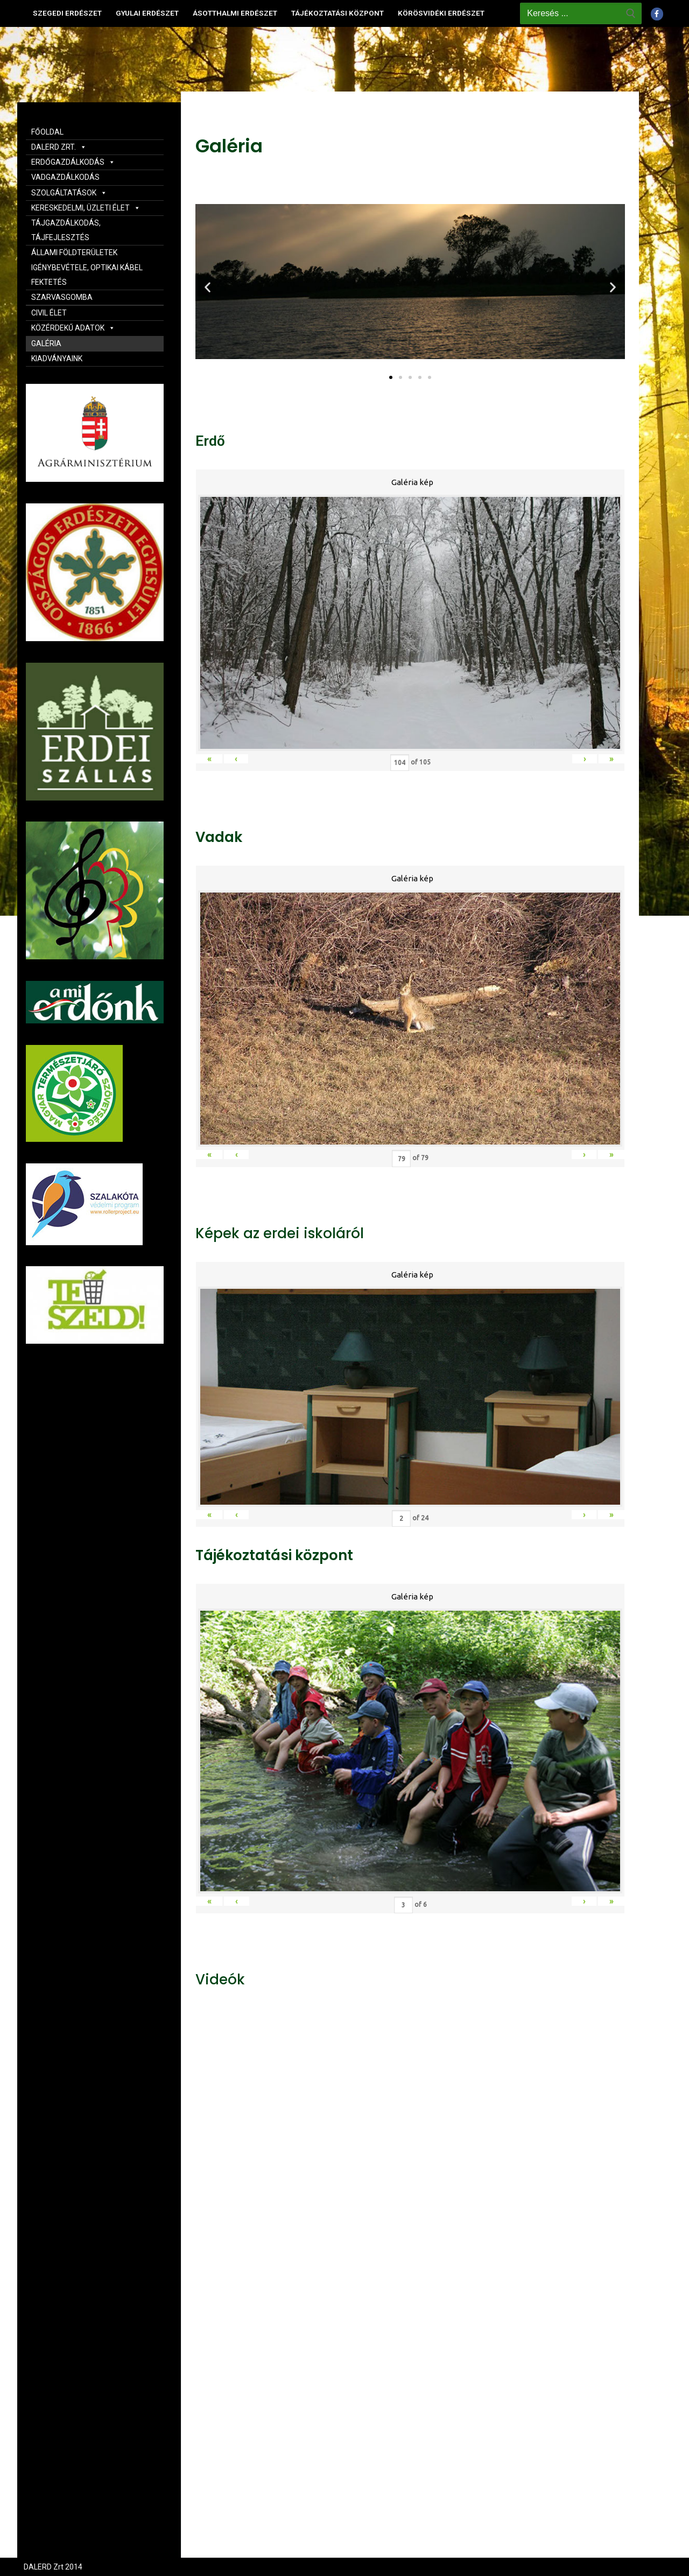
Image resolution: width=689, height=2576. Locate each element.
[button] (390, 377)
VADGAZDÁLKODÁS (65, 177)
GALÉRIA (46, 343)
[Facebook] (657, 14)
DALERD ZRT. (59, 147)
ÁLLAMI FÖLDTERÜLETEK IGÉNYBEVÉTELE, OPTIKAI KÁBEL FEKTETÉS (87, 267)
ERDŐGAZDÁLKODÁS (73, 162)
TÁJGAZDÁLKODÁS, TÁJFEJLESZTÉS (66, 230)
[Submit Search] (631, 13)
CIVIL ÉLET (49, 312)
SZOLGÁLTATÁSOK (69, 192)
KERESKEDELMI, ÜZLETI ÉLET (85, 207)
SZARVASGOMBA (62, 297)
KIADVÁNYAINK (56, 358)
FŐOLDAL (47, 132)
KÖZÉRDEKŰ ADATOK (73, 328)
